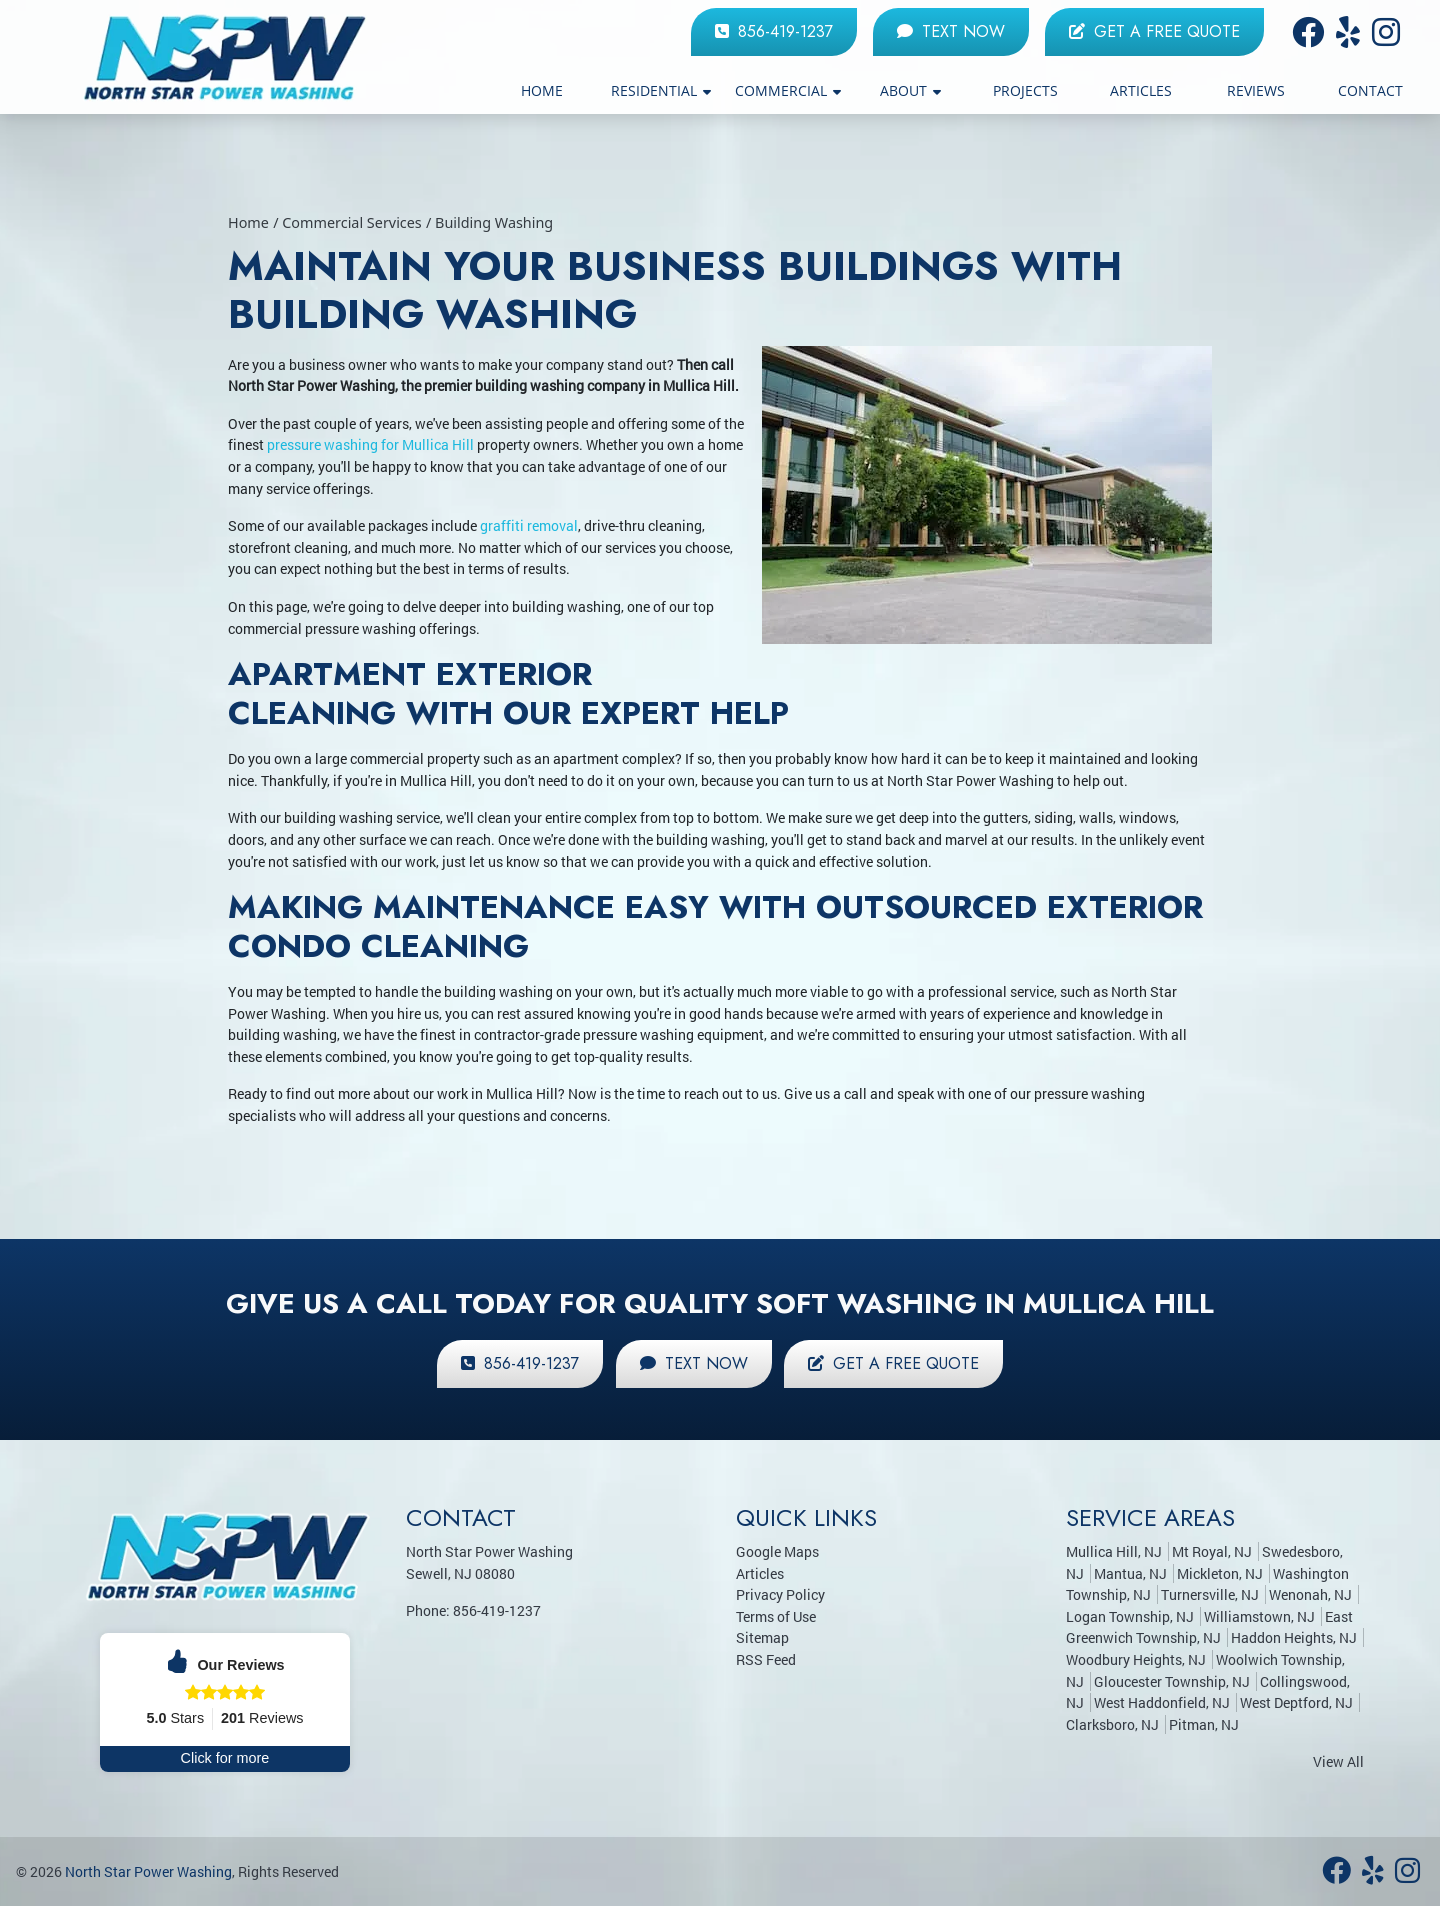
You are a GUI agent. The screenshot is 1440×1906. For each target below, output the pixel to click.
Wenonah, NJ (1310, 1594)
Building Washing (494, 222)
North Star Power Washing (148, 1871)
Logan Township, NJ (1130, 1616)
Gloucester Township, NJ (1172, 1681)
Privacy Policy (780, 1594)
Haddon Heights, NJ (1294, 1637)
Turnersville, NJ (1210, 1594)
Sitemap (762, 1637)
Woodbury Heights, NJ (1136, 1659)
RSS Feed (766, 1659)
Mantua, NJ (1130, 1573)
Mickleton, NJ (1220, 1573)
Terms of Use (776, 1616)
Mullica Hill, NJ (1114, 1551)
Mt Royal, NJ (1212, 1551)
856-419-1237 (774, 31)
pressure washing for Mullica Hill (370, 444)
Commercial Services (352, 222)
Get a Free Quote (1154, 31)
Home (248, 222)
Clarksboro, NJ (1112, 1724)
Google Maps (777, 1551)
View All (1338, 1761)
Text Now (951, 31)
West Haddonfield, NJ (1162, 1702)
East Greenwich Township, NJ (1209, 1627)
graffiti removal (529, 525)
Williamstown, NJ (1259, 1616)
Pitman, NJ (1204, 1724)
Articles (760, 1573)
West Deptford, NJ (1296, 1702)
